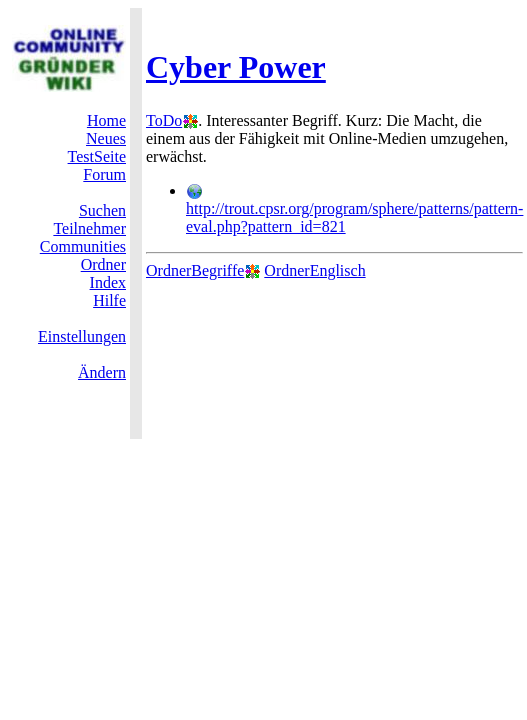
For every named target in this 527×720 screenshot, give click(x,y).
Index (108, 282)
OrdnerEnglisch (314, 270)
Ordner (103, 264)
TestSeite (97, 156)
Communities (83, 246)
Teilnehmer (89, 228)
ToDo (164, 120)
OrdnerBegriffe (195, 270)
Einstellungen (82, 336)
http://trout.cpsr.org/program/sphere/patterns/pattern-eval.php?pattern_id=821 (354, 209)
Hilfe (109, 300)
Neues (106, 138)
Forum (104, 174)
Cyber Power (236, 67)
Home (106, 120)
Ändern (102, 372)
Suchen (102, 210)
